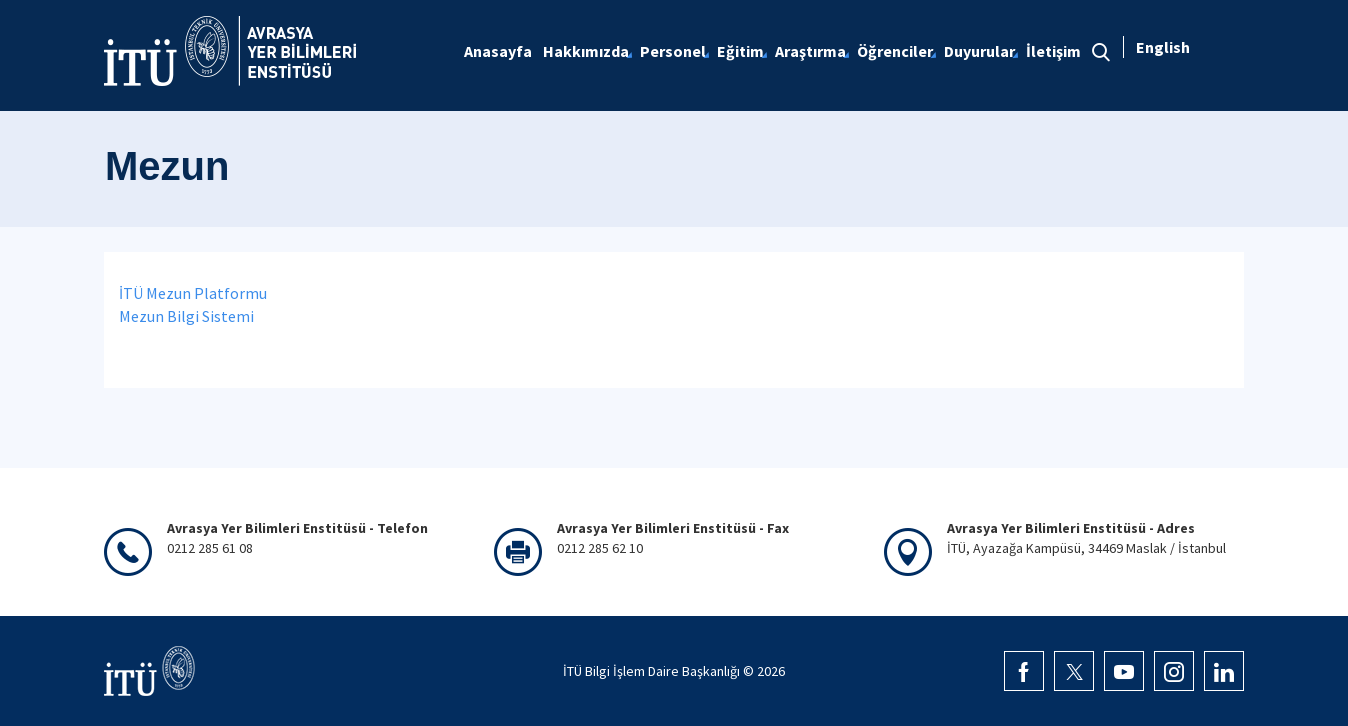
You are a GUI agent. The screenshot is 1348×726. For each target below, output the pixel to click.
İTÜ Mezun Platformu (193, 293)
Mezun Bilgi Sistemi (186, 316)
